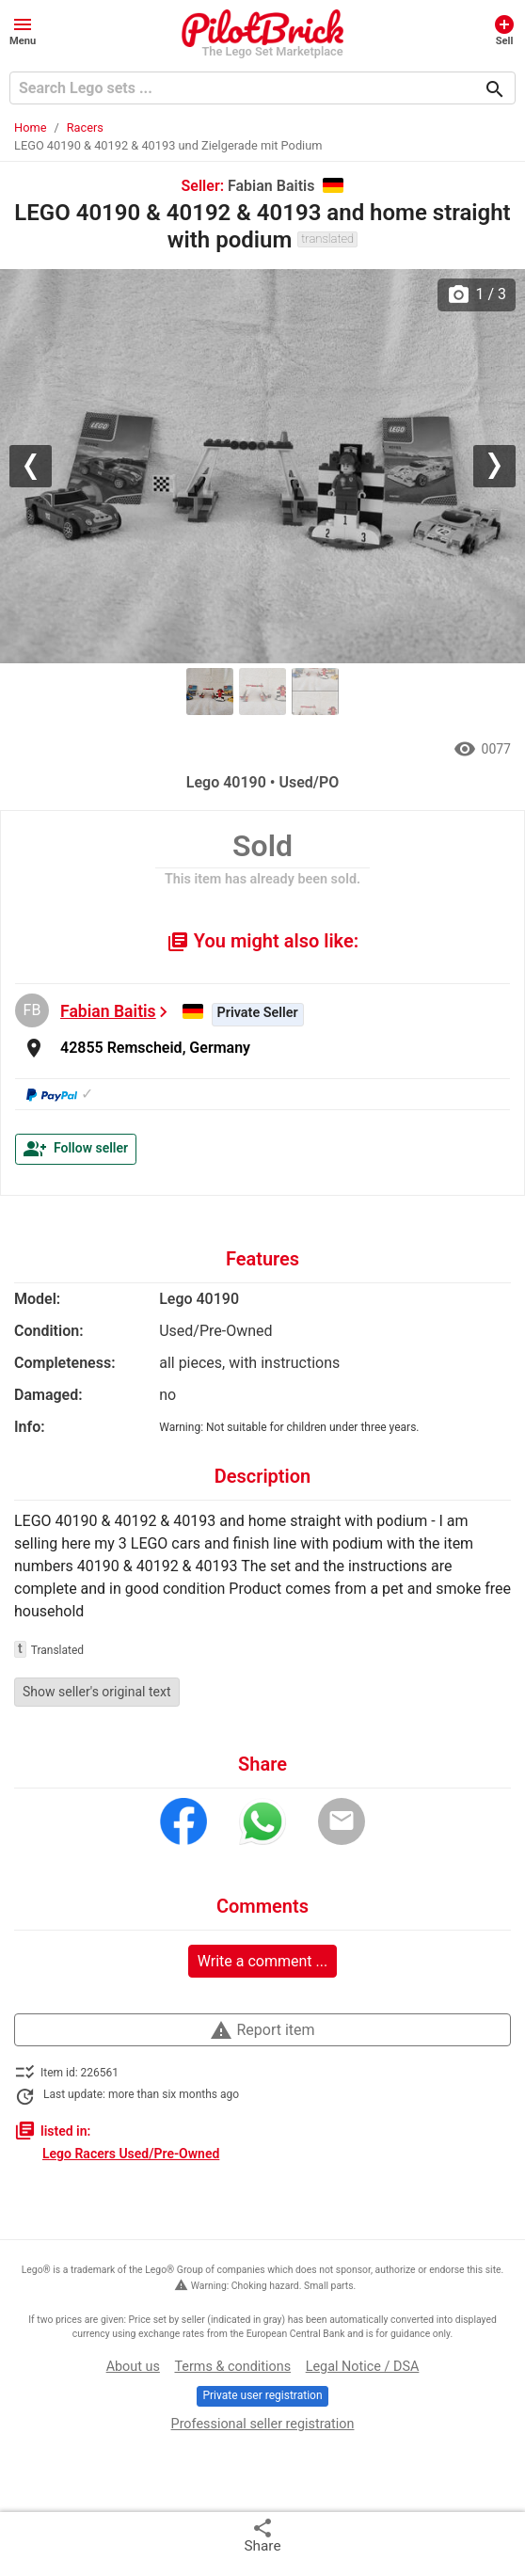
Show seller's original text (97, 1691)
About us (133, 2367)
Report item (262, 2030)
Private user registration (262, 2395)
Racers (85, 127)
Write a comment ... (262, 1961)
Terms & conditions (232, 2367)
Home (30, 127)
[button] (22, 29)
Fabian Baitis (108, 1011)
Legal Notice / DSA (363, 2367)
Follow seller (76, 1148)
